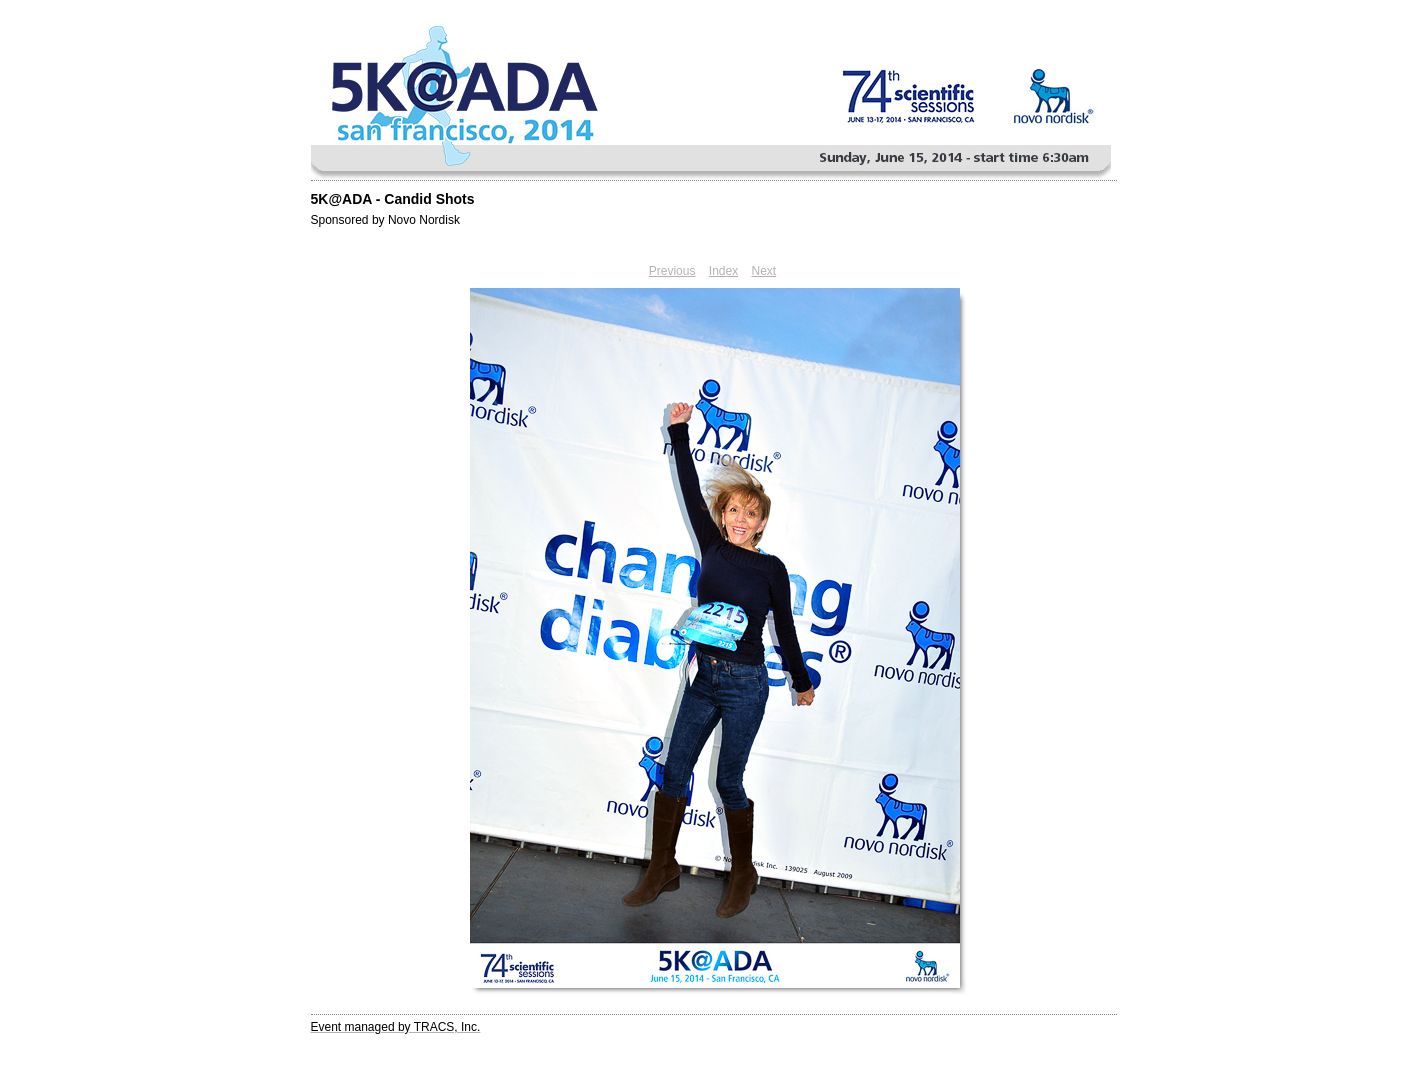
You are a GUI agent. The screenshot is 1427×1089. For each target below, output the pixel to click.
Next (764, 271)
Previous (672, 271)
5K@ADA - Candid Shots (393, 199)
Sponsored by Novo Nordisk (385, 220)
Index (723, 271)
